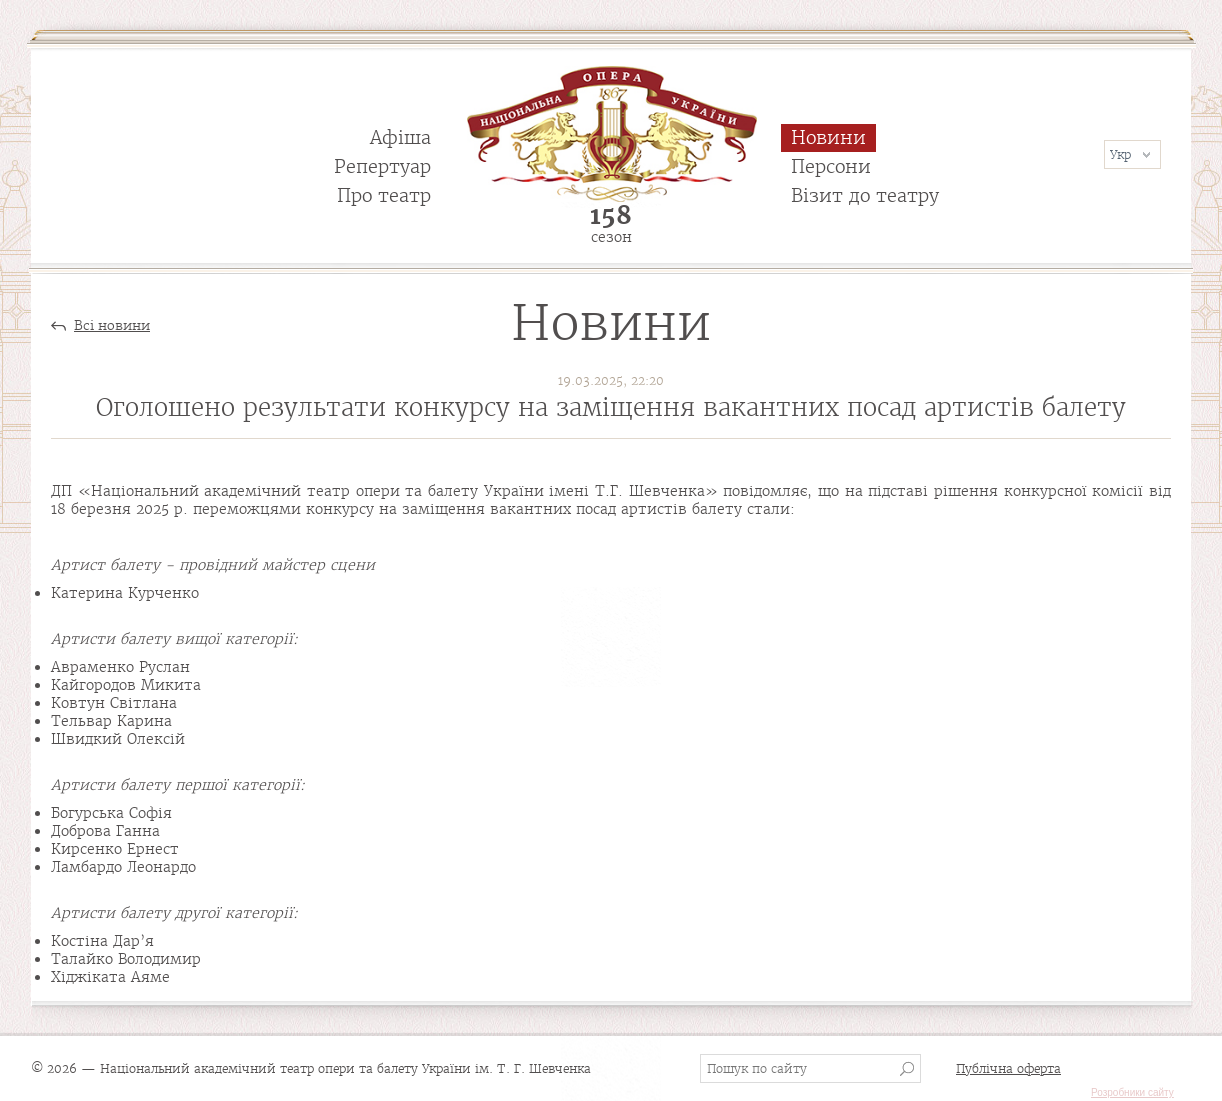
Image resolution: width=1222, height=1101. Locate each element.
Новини (828, 137)
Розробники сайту (1132, 1092)
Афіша (400, 137)
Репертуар (382, 166)
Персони (831, 166)
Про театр (384, 195)
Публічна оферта (1008, 1068)
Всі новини (112, 326)
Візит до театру (865, 195)
